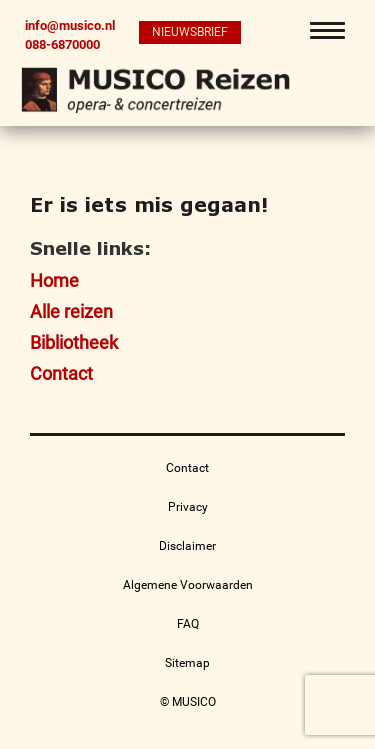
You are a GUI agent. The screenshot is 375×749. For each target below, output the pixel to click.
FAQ (188, 624)
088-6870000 (62, 44)
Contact (61, 373)
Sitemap (187, 663)
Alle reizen (71, 311)
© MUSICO (188, 702)
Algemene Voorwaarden (188, 585)
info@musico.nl (70, 25)
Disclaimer (187, 546)
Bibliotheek (74, 342)
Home (54, 280)
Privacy (188, 507)
